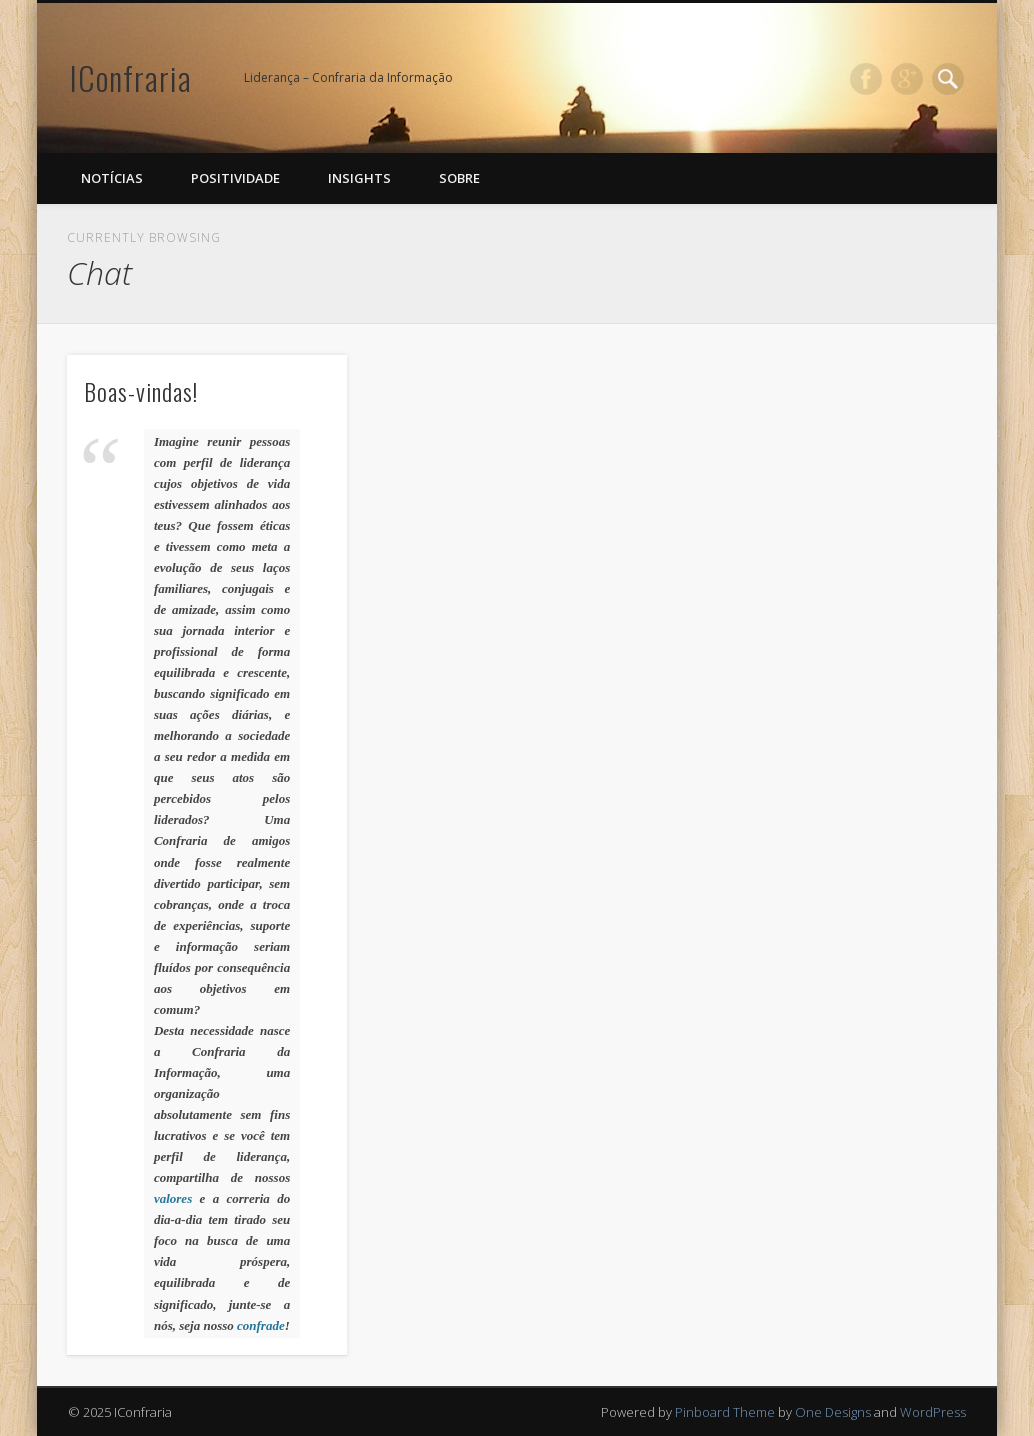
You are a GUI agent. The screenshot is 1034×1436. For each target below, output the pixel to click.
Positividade (235, 178)
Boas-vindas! (141, 391)
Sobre (459, 178)
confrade (261, 1325)
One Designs (833, 1412)
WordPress (933, 1412)
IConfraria (131, 77)
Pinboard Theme (725, 1412)
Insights (359, 178)
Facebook (866, 79)
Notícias (112, 178)
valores (173, 1198)
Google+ (907, 79)
